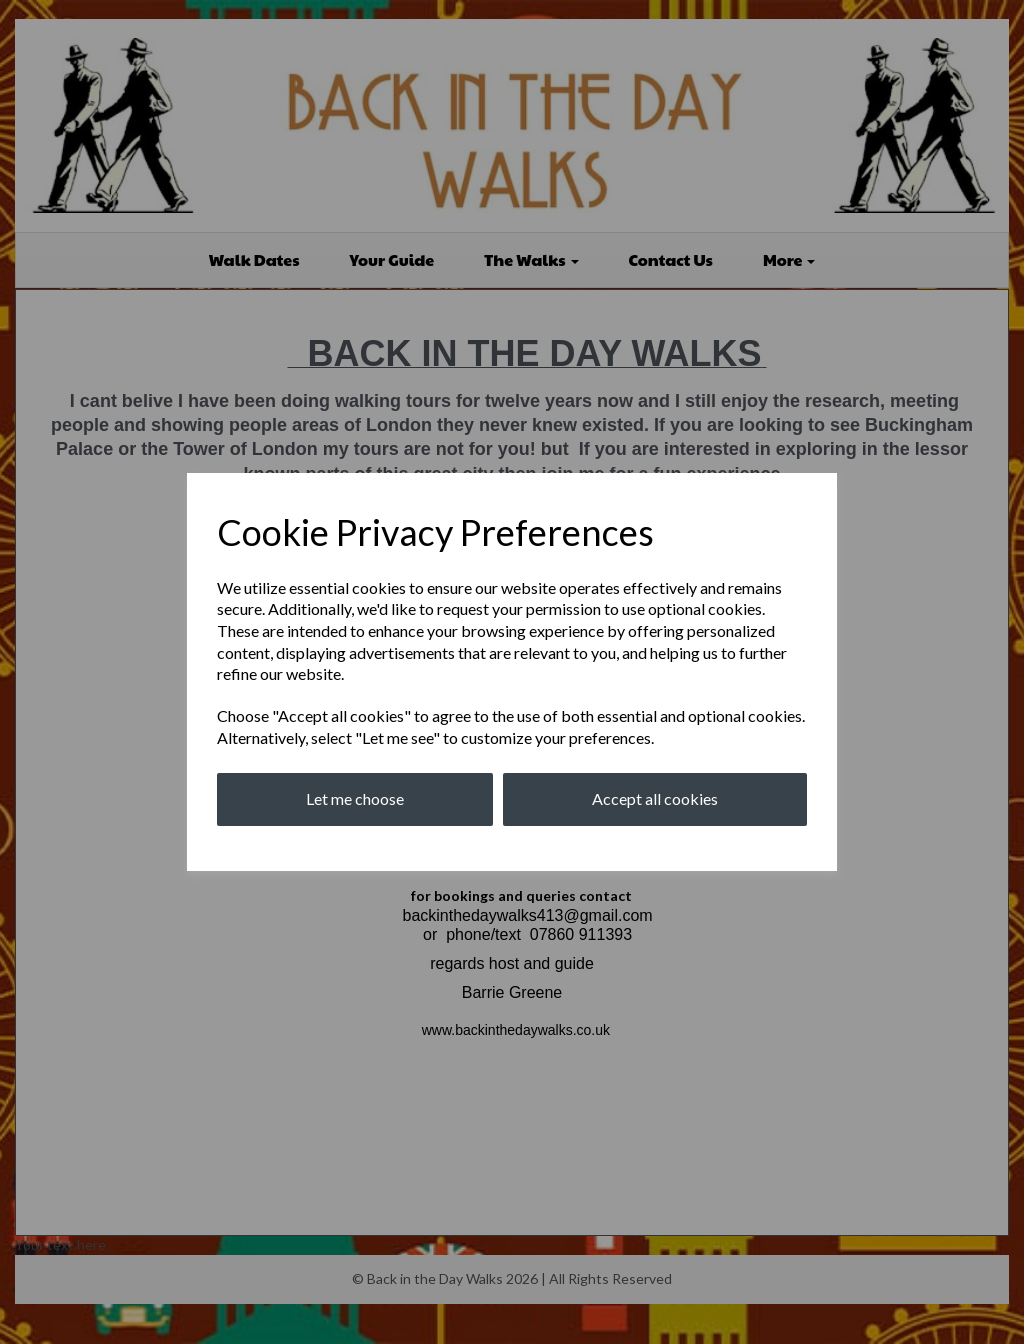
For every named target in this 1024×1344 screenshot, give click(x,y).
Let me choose (355, 798)
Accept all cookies (655, 798)
